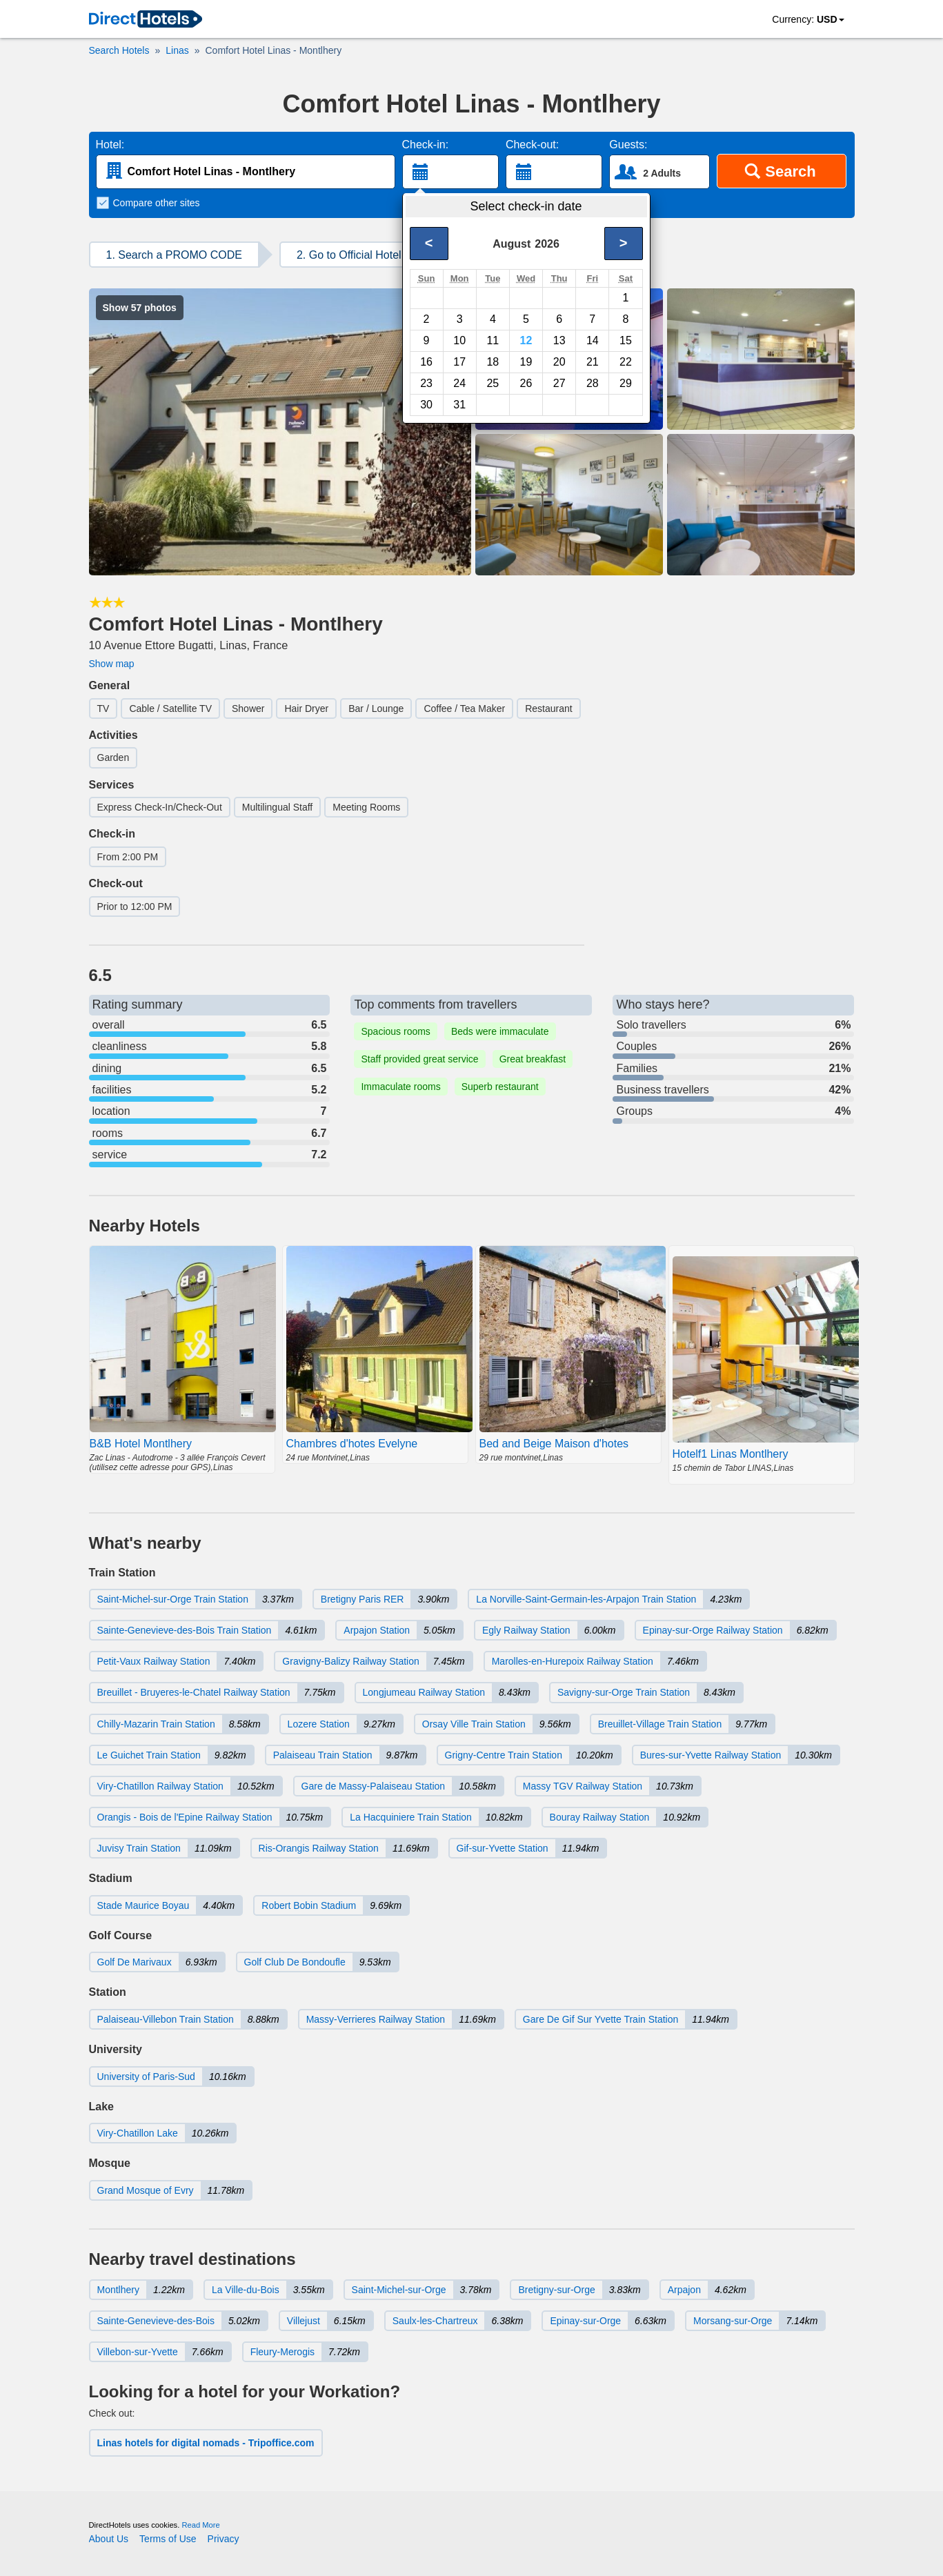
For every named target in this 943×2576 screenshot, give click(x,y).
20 (559, 362)
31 (459, 404)
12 (526, 340)
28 (592, 383)
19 (526, 362)
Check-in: (425, 144)
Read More (200, 2525)
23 (426, 383)
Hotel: (110, 144)
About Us (109, 2538)
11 (492, 340)
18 (492, 362)
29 (625, 383)
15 (625, 340)
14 (592, 340)
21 (592, 362)
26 (526, 383)
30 (426, 404)
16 (426, 362)
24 (459, 383)
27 (559, 383)
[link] (145, 20)
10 (459, 340)
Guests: (628, 144)
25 (492, 383)
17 (459, 362)
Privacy (223, 2538)
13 (559, 340)
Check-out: (532, 144)
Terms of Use (167, 2538)
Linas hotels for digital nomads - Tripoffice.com (206, 2442)
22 (625, 362)
